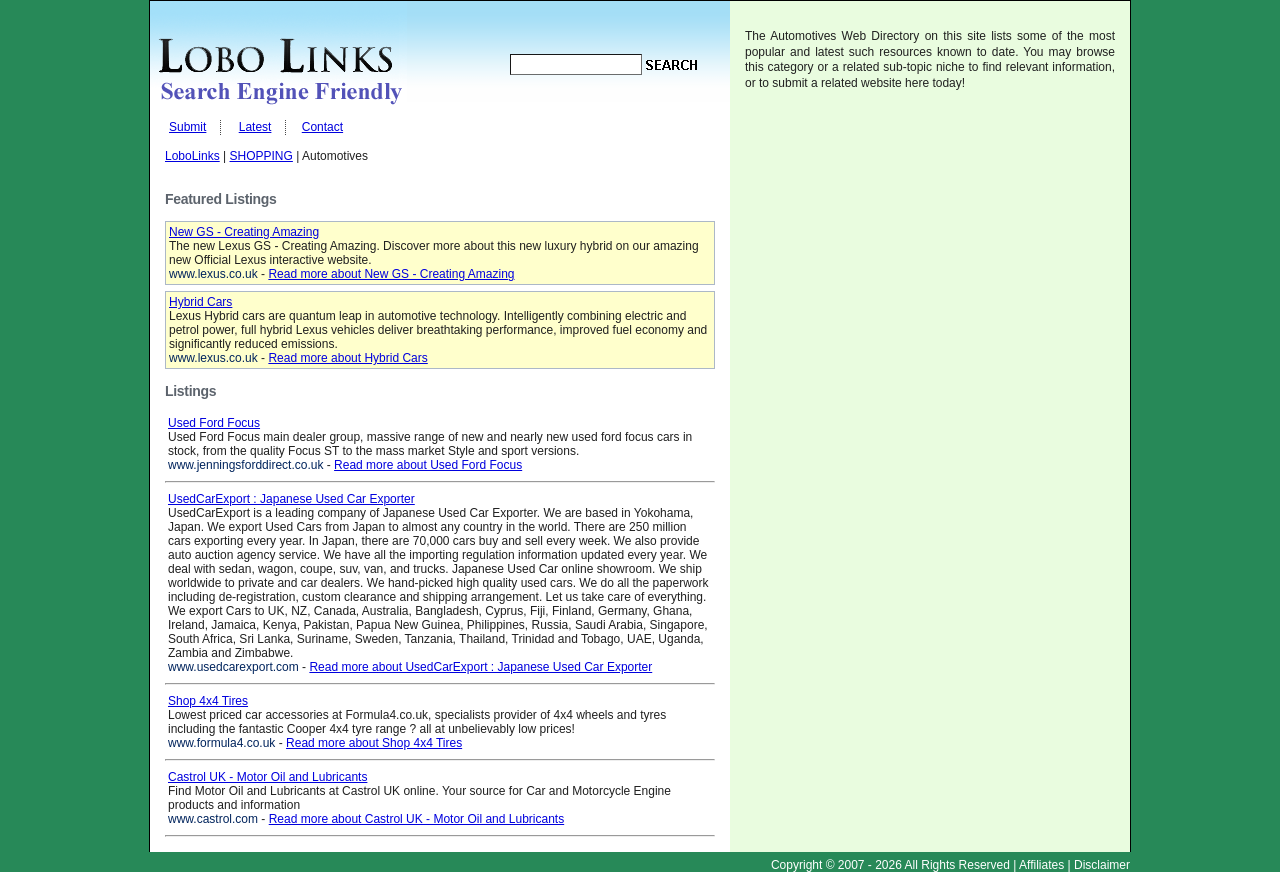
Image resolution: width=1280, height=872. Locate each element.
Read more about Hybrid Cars (347, 358)
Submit (187, 127)
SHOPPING (261, 156)
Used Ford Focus (214, 423)
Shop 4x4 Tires (208, 701)
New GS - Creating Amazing (244, 232)
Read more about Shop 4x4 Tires (374, 743)
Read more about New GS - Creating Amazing (391, 274)
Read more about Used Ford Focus (428, 465)
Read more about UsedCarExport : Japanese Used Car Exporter (480, 667)
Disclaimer (1102, 865)
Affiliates (1041, 865)
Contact (322, 127)
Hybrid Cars (200, 302)
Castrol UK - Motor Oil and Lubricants (267, 777)
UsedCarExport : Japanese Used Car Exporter (291, 499)
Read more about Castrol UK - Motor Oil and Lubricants (416, 819)
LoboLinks (192, 156)
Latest (255, 127)
